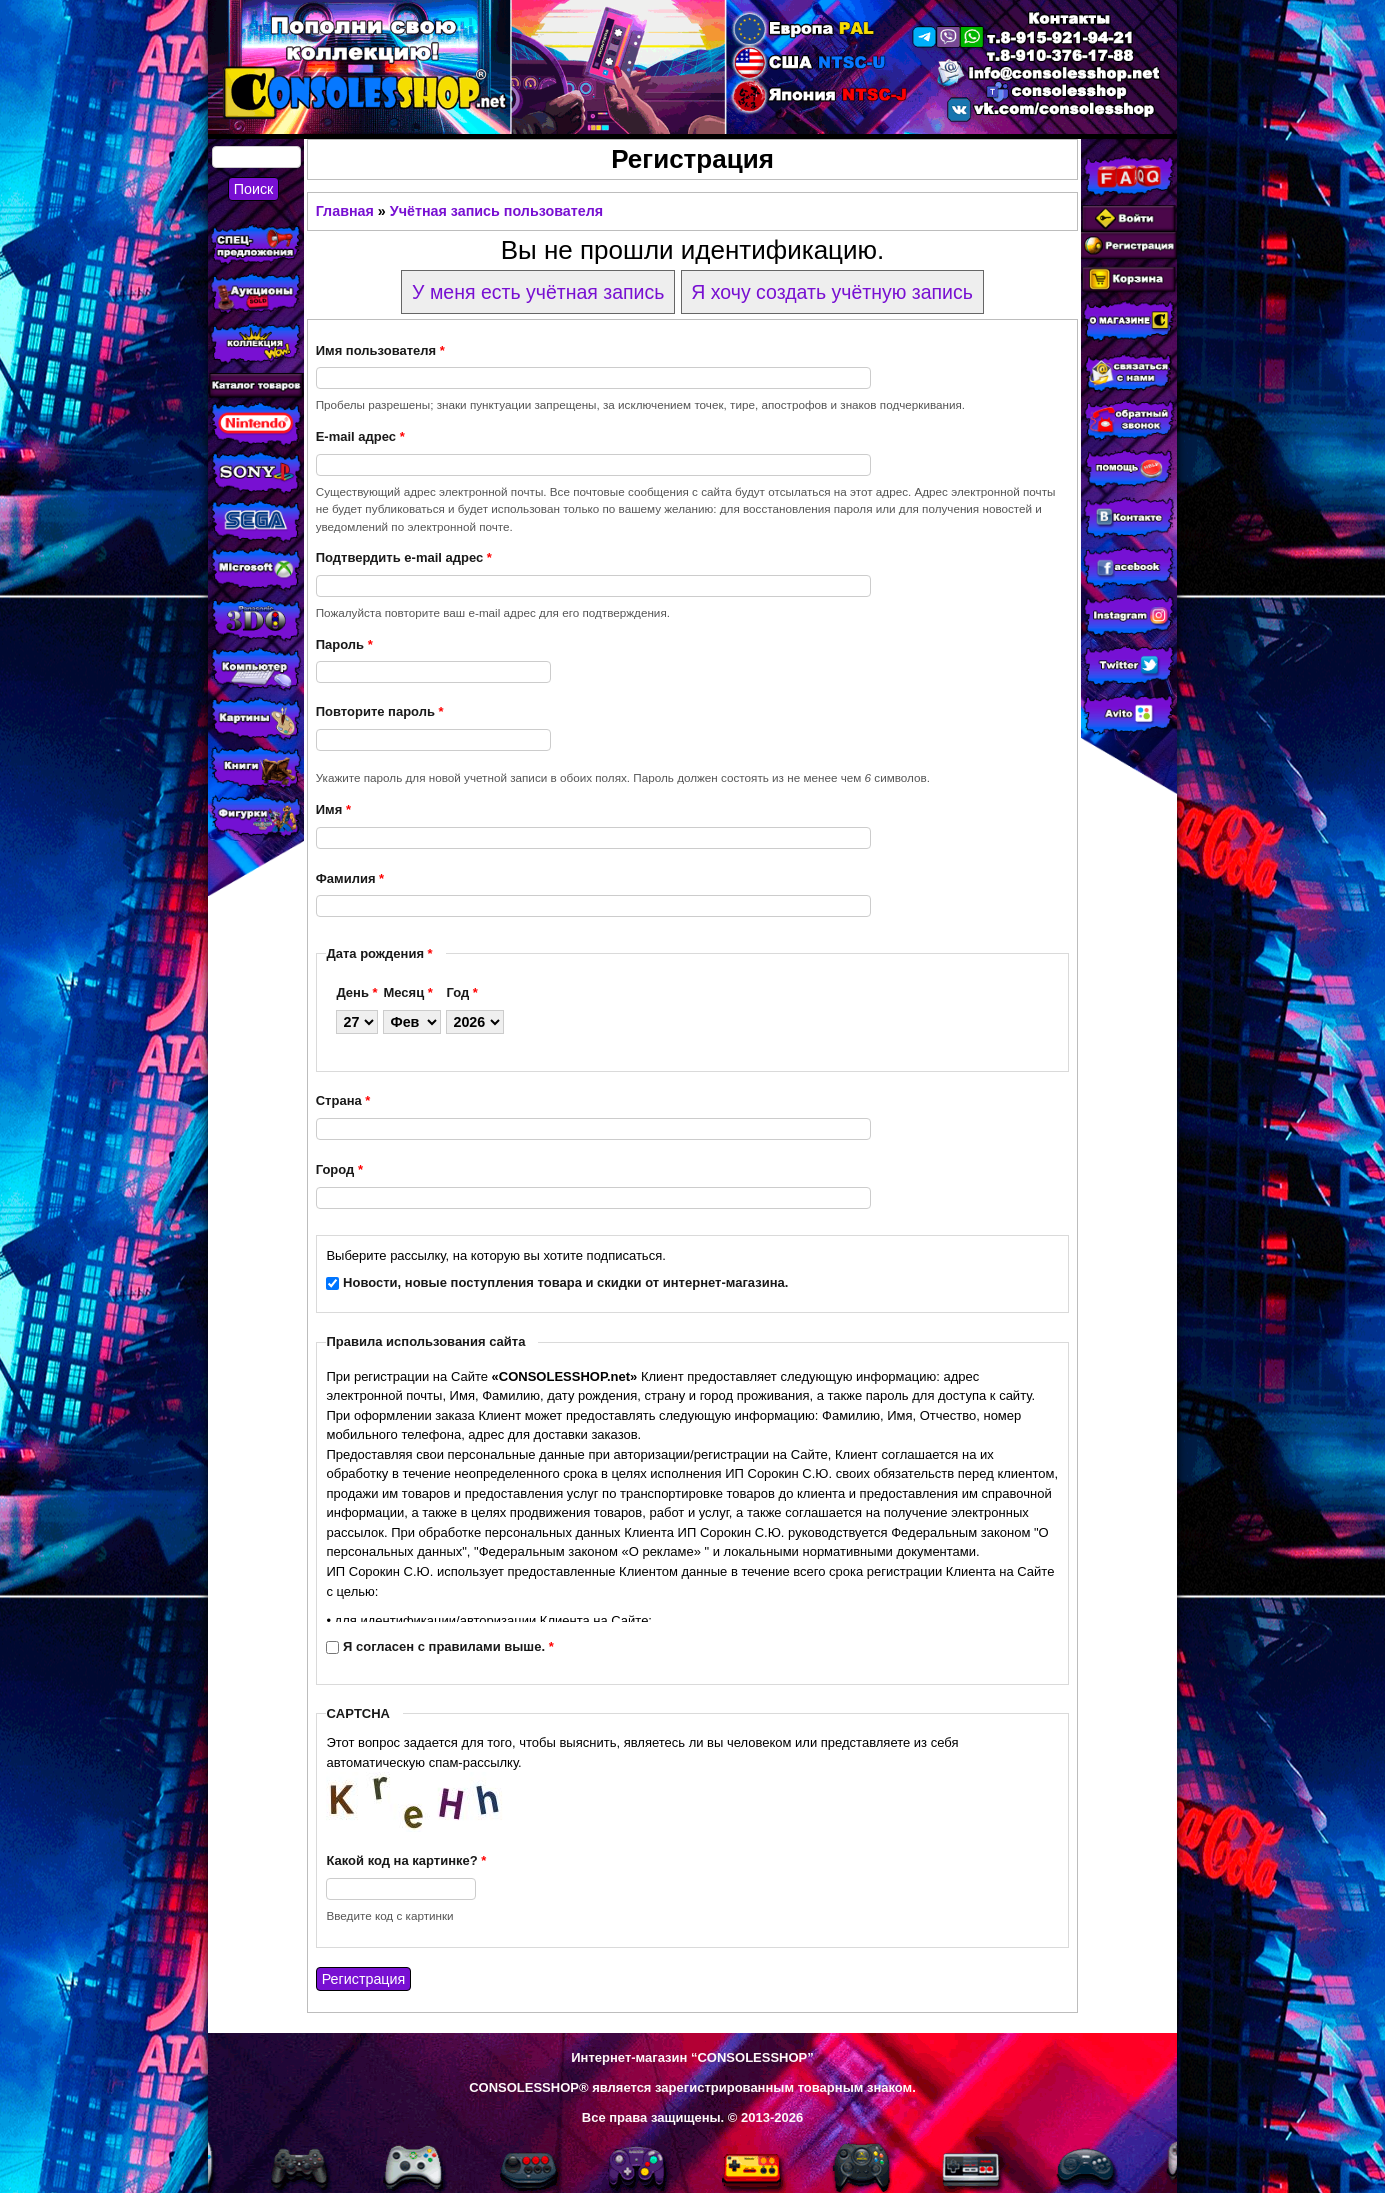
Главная (345, 211)
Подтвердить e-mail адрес (404, 557)
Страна (343, 1100)
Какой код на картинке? (406, 1860)
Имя (333, 809)
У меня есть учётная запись (538, 292)
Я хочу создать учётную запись (832, 292)
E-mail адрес (360, 436)
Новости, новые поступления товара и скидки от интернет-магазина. (565, 1282)
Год (461, 992)
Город (339, 1169)
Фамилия (350, 878)
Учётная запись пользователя (496, 211)
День (356, 992)
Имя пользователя (380, 350)
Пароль (344, 644)
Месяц (407, 992)
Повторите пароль (380, 711)
